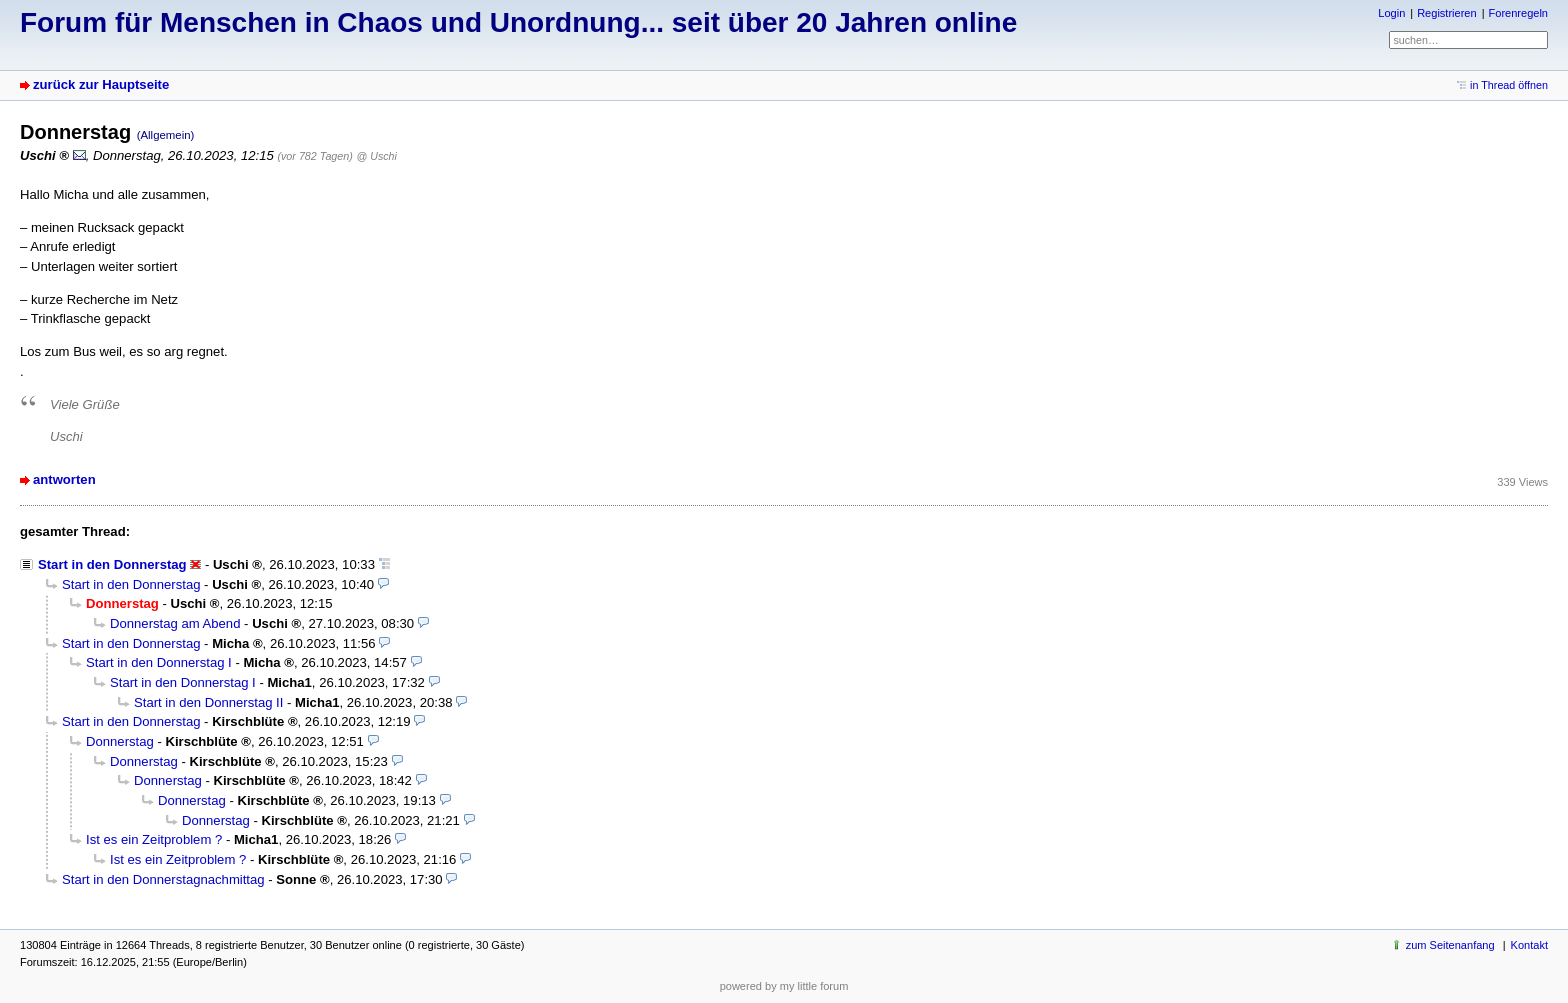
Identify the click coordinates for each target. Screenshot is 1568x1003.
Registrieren (1446, 13)
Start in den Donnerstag (112, 564)
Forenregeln (1518, 13)
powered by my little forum (784, 986)
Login (1391, 13)
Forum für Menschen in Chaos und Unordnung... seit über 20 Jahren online (518, 22)
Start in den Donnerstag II (208, 702)
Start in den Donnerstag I (159, 662)
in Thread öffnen (1509, 85)
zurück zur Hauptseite (101, 84)
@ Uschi (377, 156)
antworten (64, 479)
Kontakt (1529, 945)
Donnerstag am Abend (175, 623)
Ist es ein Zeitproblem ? (154, 839)
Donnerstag (120, 741)
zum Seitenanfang (1450, 945)
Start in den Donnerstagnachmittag (163, 879)
